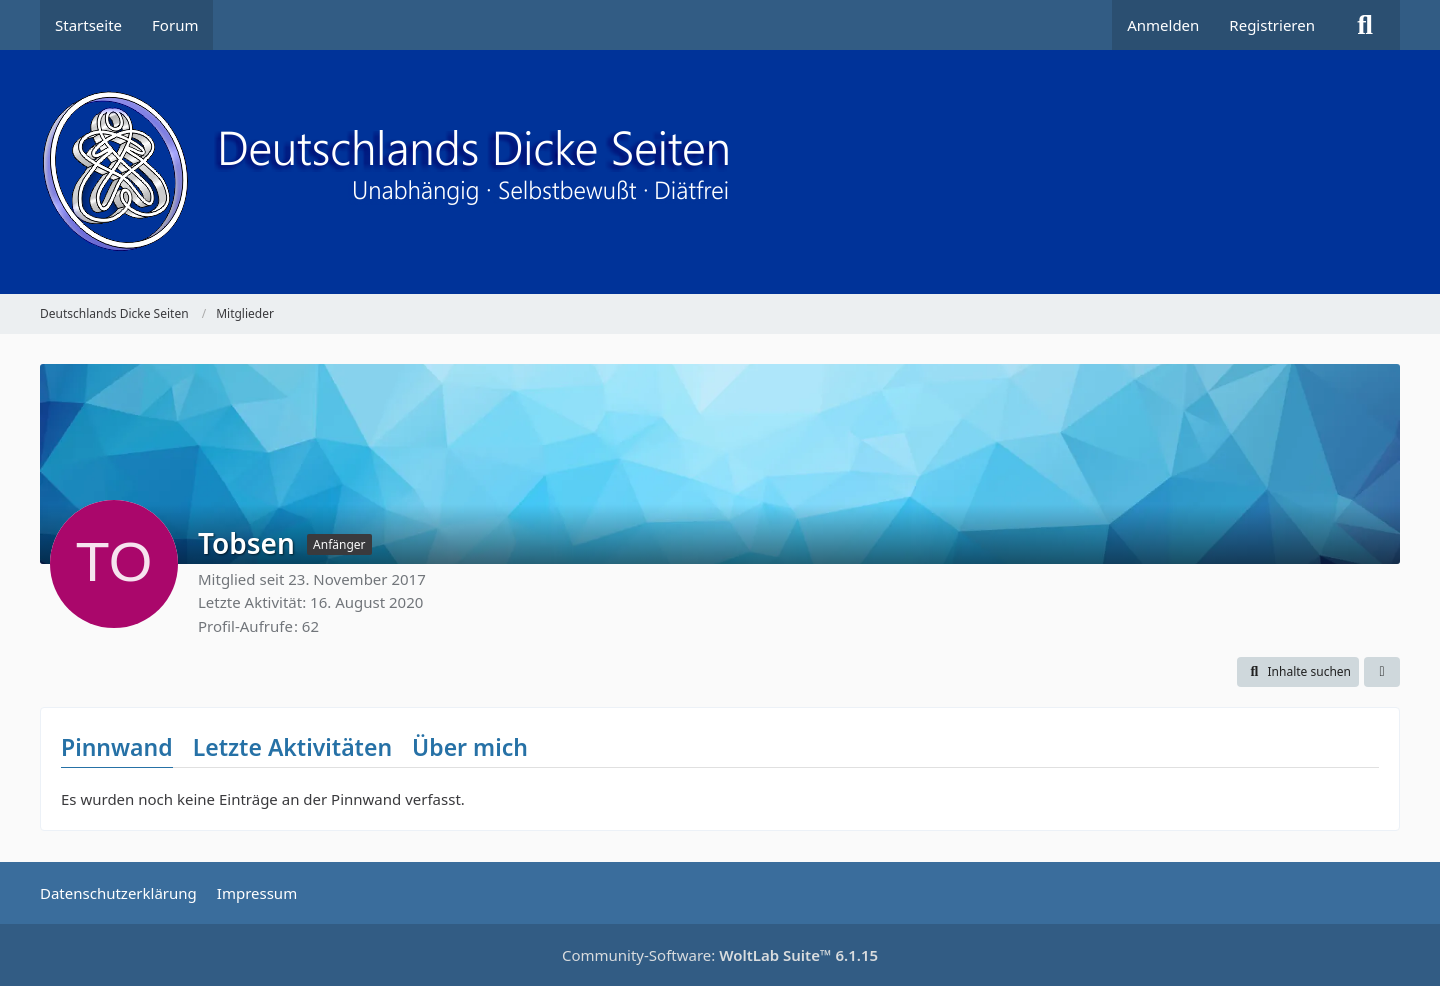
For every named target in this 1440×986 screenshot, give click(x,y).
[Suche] (1365, 25)
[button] (1298, 672)
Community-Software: (720, 955)
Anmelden (1163, 25)
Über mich (470, 747)
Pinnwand (117, 747)
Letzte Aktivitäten (292, 747)
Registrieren (1272, 25)
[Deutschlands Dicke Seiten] (720, 172)
